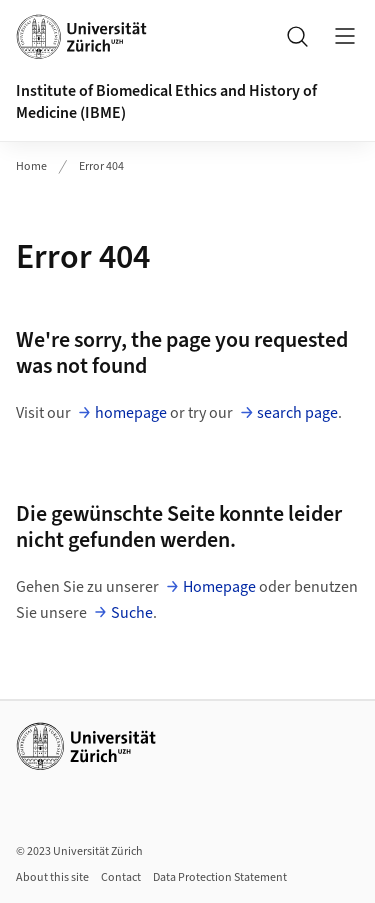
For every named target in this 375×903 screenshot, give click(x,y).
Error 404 (101, 166)
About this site (52, 877)
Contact (121, 877)
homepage (131, 413)
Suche (132, 613)
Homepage (219, 587)
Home (31, 166)
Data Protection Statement (220, 877)
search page (297, 413)
